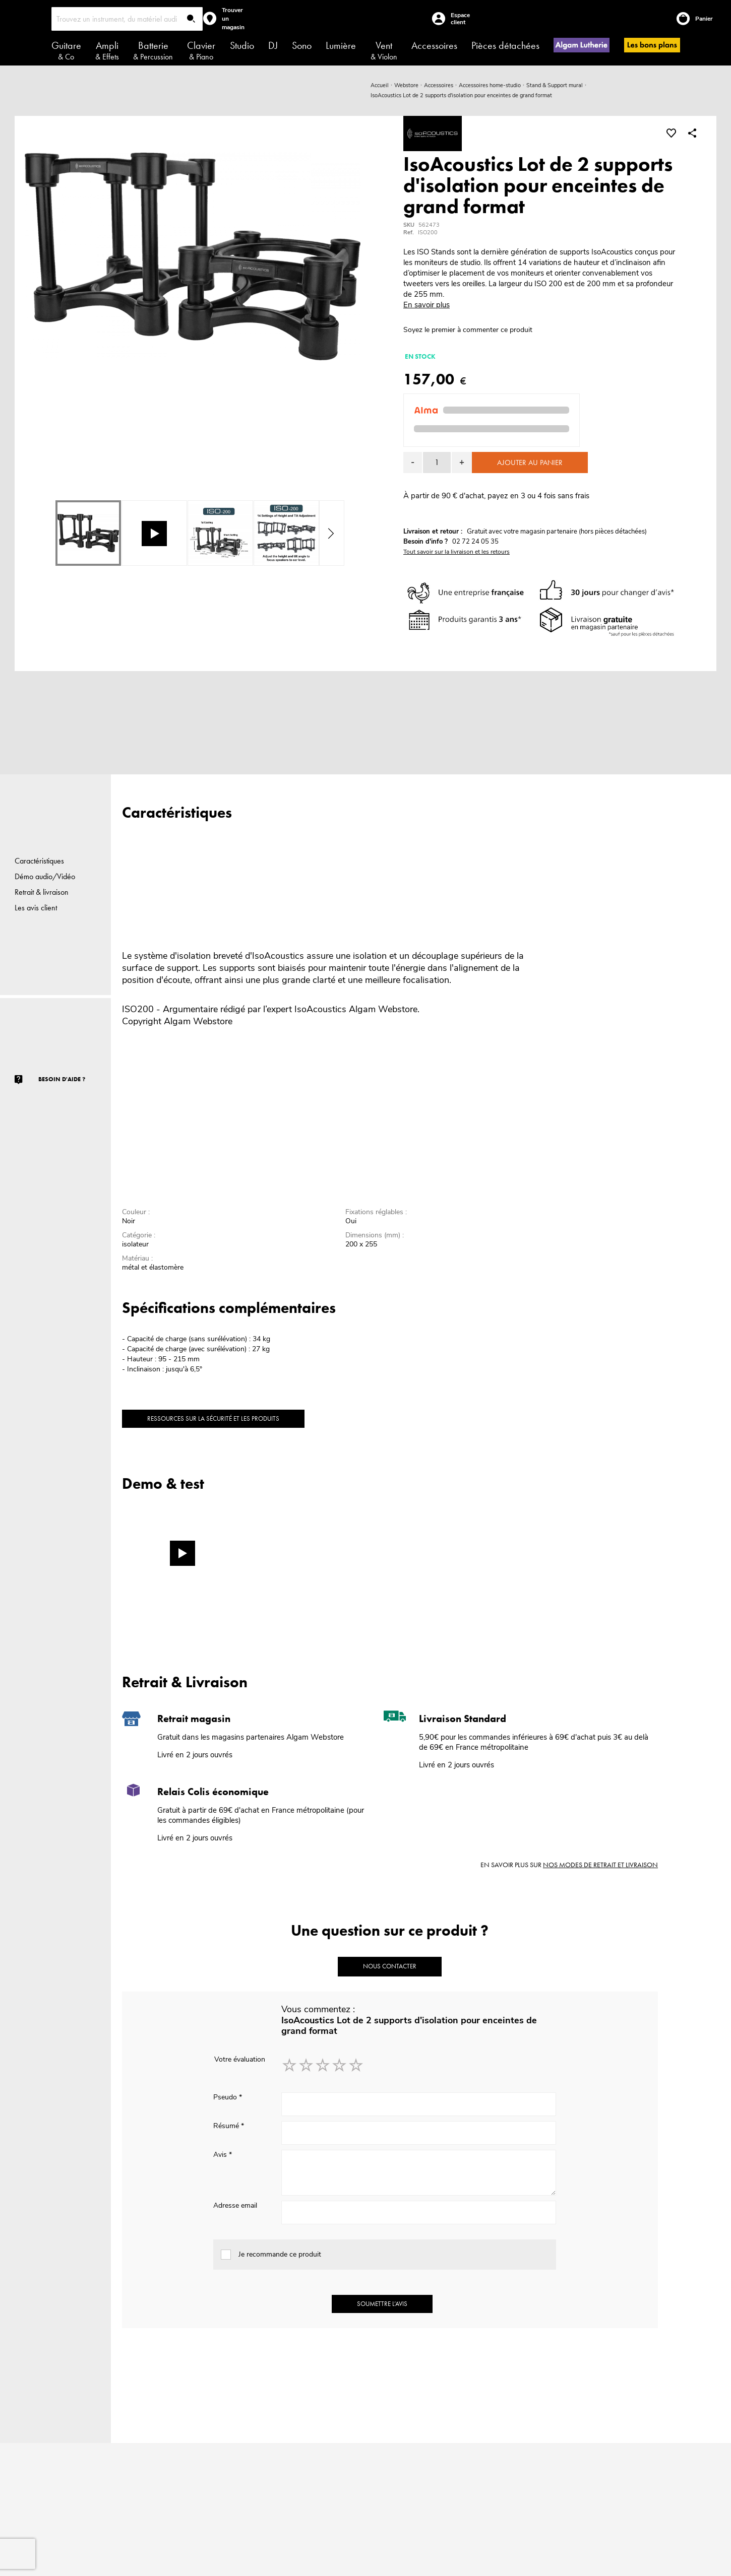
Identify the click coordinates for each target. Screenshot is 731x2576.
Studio (242, 45)
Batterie (153, 50)
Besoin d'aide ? (61, 1079)
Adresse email (235, 2205)
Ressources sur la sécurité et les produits (213, 1418)
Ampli (107, 50)
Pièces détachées (505, 45)
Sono (302, 45)
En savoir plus (426, 305)
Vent (384, 50)
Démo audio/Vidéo (45, 876)
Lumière (341, 45)
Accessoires (434, 45)
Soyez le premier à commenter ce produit (467, 330)
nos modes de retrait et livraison (600, 1864)
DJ (273, 45)
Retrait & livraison (42, 892)
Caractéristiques (39, 860)
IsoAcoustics (320, 1009)
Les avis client (36, 907)
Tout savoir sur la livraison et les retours (456, 552)
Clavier (201, 50)
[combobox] (127, 19)
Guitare (66, 50)
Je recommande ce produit (279, 2254)
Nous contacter (389, 1966)
